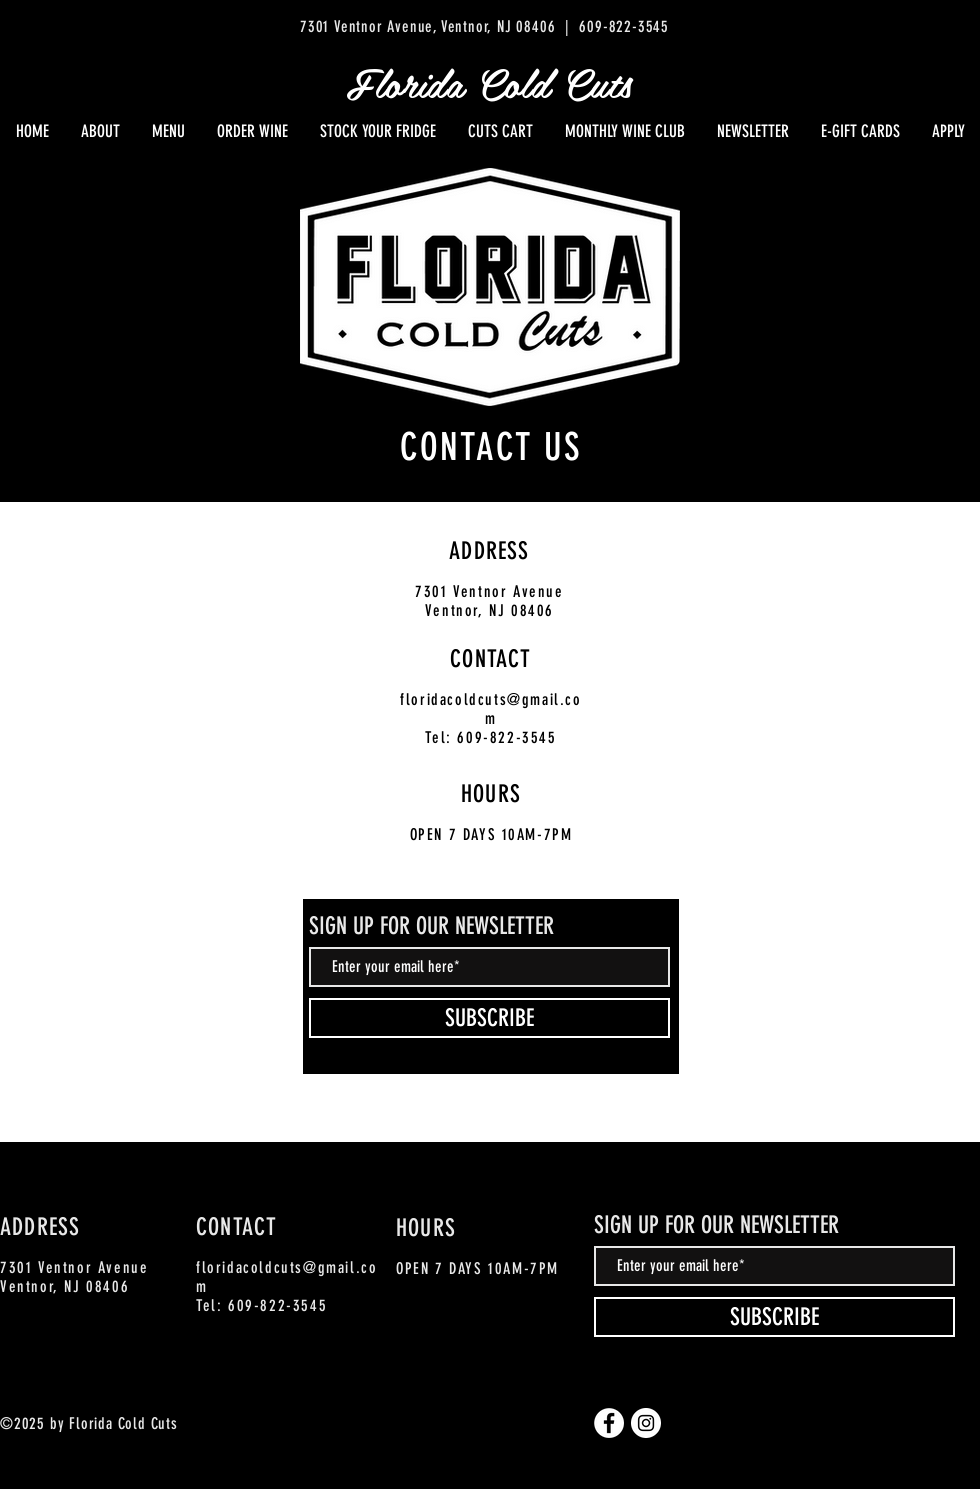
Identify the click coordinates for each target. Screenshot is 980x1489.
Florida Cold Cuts (489, 82)
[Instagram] (646, 1423)
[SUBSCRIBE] (489, 1018)
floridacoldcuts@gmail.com (490, 709)
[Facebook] (609, 1423)
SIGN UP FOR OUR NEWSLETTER (431, 926)
